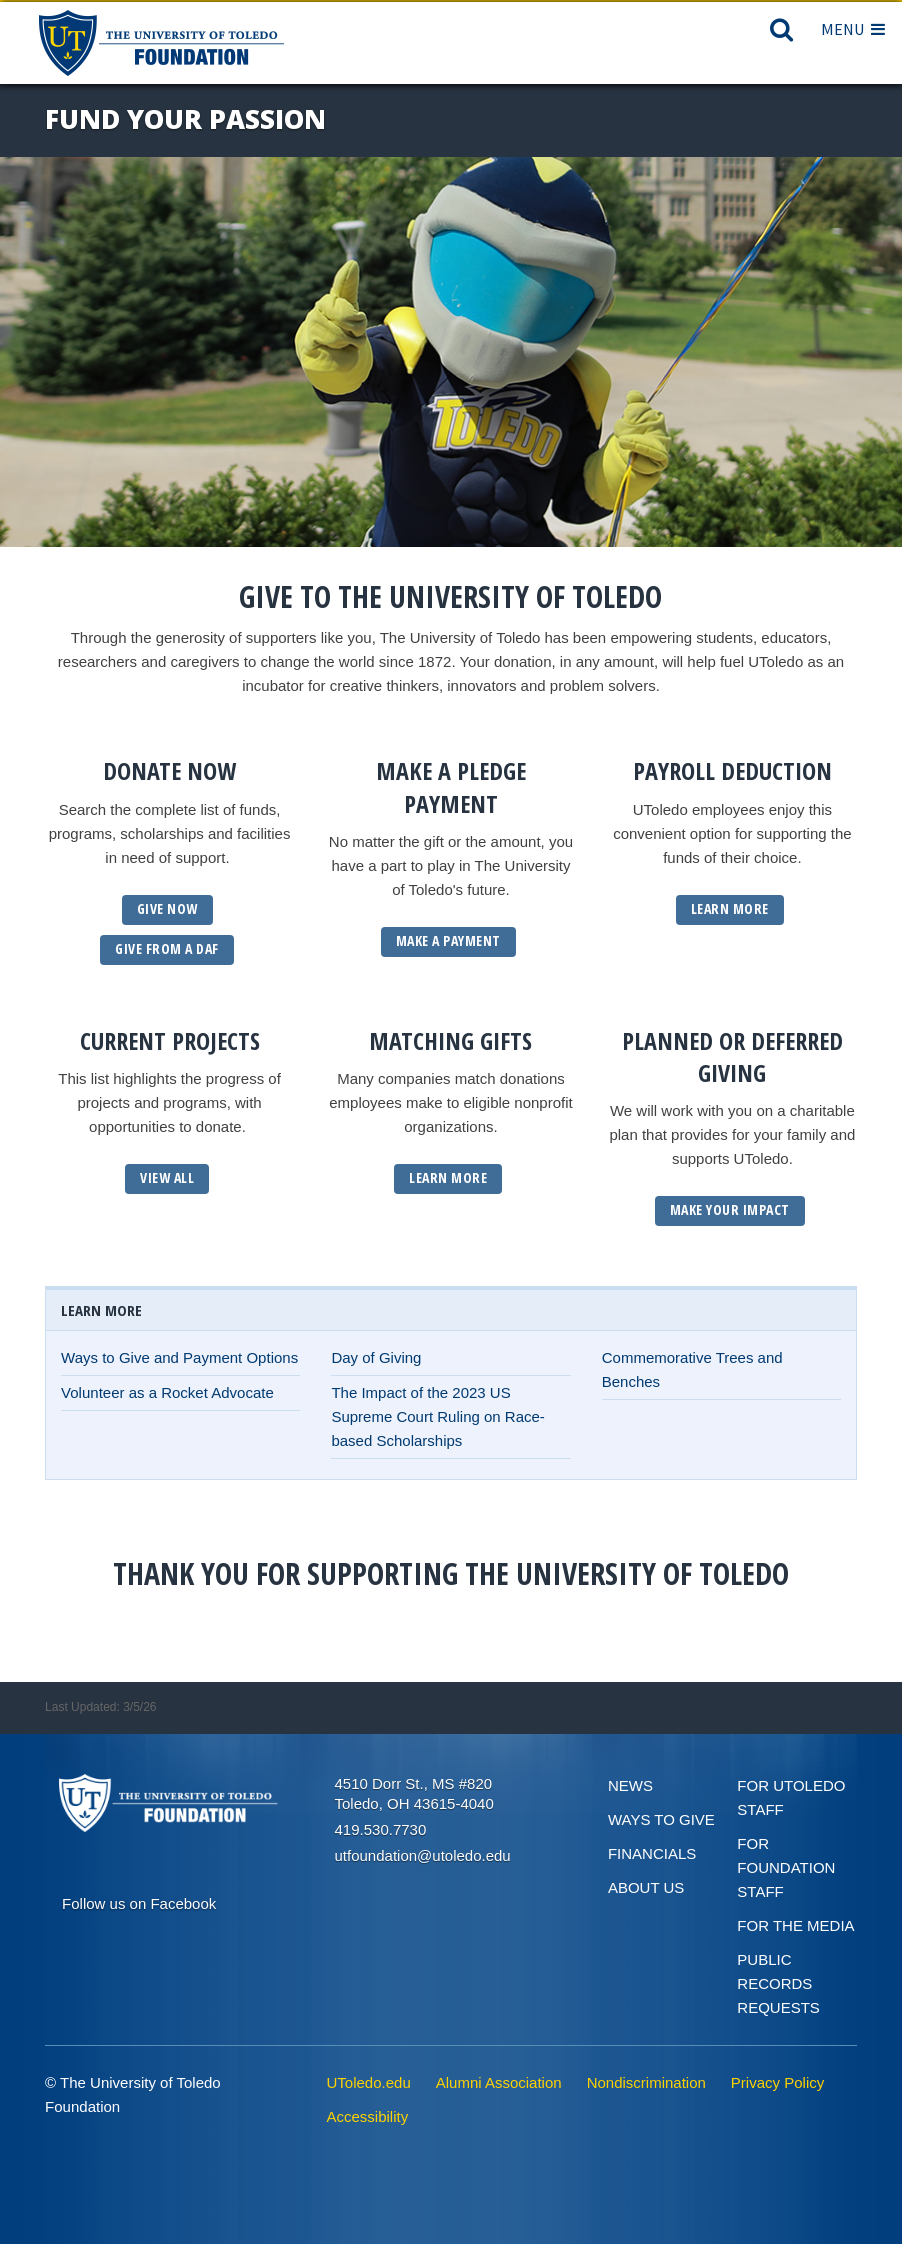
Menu (853, 29)
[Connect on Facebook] (139, 1901)
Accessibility (368, 2116)
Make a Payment (448, 940)
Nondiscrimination (646, 2082)
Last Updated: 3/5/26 (100, 1707)
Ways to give (661, 1819)
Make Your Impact (730, 1209)
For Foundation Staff (786, 1867)
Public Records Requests (778, 1983)
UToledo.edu (369, 2082)
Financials (652, 1853)
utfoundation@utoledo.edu (423, 1855)
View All (167, 1177)
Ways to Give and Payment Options (179, 1357)
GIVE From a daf (167, 948)
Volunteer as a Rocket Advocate (167, 1392)
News (630, 1785)
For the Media (795, 1925)
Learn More (730, 908)
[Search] (781, 34)
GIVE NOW (167, 908)
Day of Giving (376, 1357)
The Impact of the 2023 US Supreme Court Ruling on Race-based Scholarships (437, 1416)
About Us (646, 1887)
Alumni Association (499, 2082)
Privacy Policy (777, 2082)
